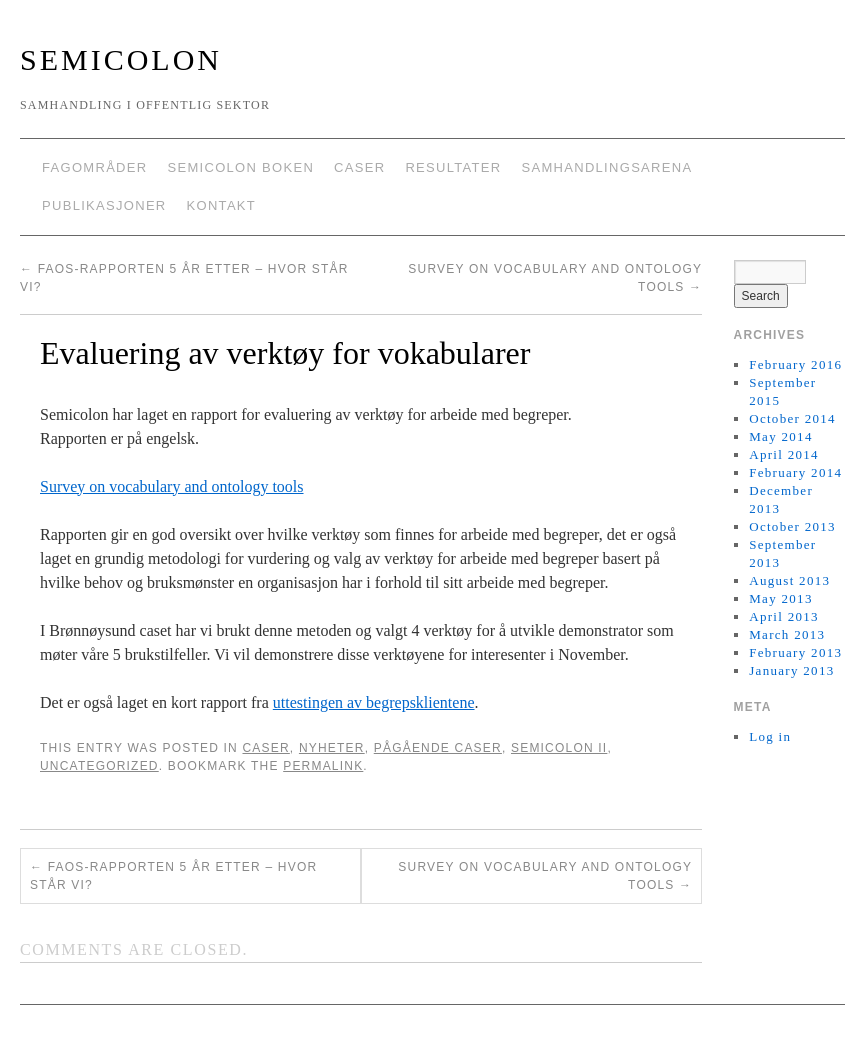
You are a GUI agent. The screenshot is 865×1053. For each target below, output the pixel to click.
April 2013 (784, 616)
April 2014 (784, 454)
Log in (770, 736)
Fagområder (94, 167)
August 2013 (789, 580)
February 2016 (795, 364)
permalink (323, 766)
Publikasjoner (104, 205)
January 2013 (791, 670)
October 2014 (792, 418)
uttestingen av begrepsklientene (374, 702)
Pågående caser (438, 748)
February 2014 (795, 472)
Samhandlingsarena (606, 167)
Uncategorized (99, 766)
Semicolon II (559, 748)
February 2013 (795, 652)
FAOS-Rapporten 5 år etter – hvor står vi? (173, 876)
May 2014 (780, 436)
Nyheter (332, 748)
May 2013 (780, 598)
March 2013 (787, 634)
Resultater (453, 167)
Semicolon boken (240, 167)
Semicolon (121, 59)
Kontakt (222, 205)
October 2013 (792, 526)
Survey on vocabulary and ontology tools (172, 486)
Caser (359, 167)
